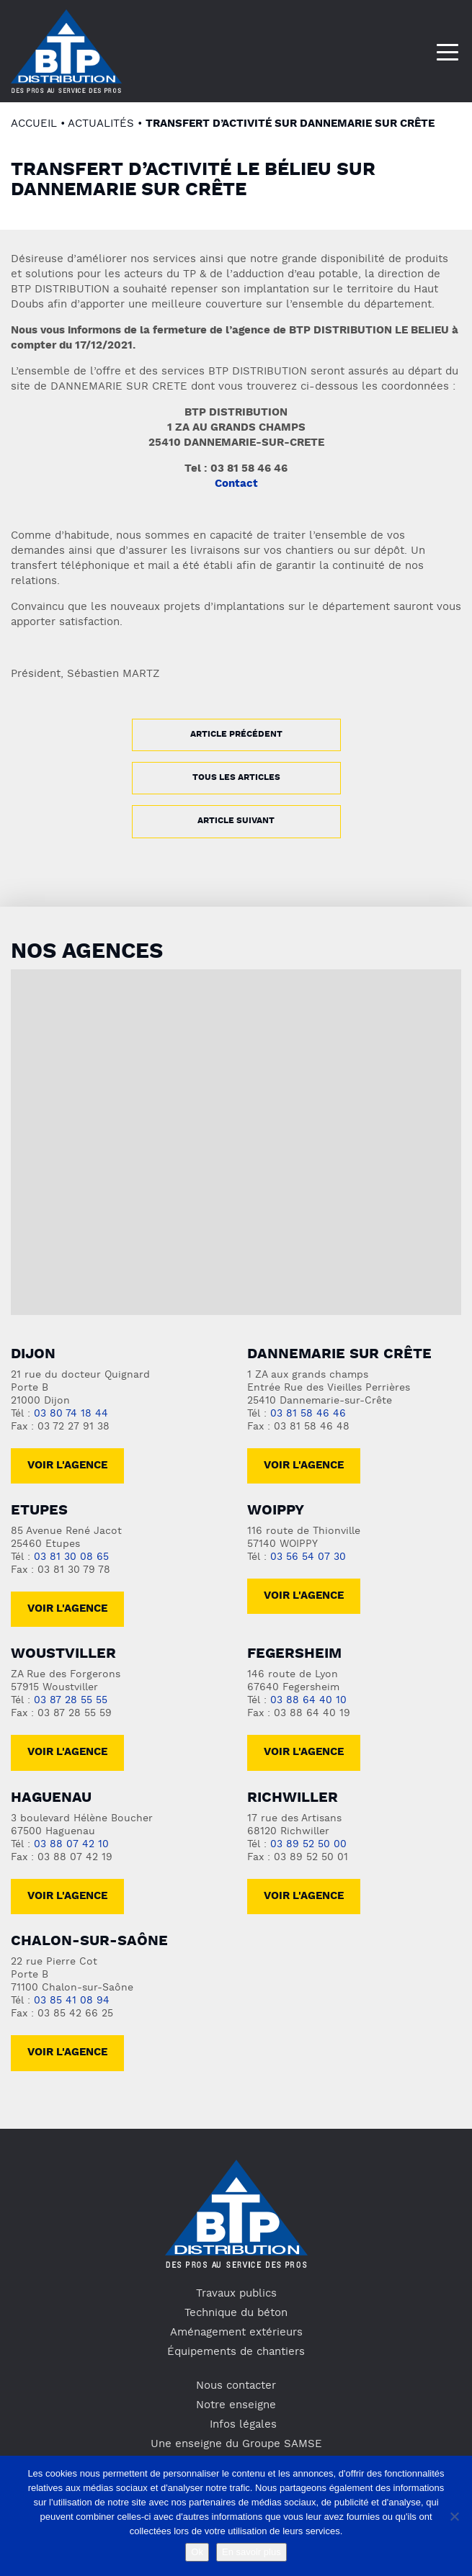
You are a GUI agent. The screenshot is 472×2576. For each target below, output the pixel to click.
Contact (236, 484)
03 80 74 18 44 (71, 1414)
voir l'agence (67, 1609)
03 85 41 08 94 (72, 2001)
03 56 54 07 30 (308, 1557)
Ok (197, 2551)
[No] (454, 2516)
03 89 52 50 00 (308, 1845)
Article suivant (236, 821)
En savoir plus (251, 2551)
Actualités (101, 124)
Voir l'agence (67, 1465)
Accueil (34, 124)
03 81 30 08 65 (71, 1557)
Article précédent (236, 734)
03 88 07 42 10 (71, 1845)
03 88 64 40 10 (308, 1700)
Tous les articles (236, 778)
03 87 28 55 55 (70, 1700)
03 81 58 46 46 (308, 1414)
